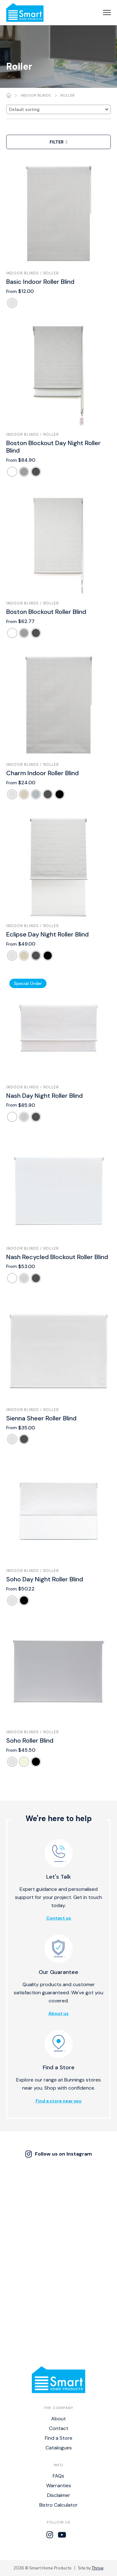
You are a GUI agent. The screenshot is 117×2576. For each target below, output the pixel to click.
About (58, 2418)
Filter (58, 142)
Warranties (58, 2485)
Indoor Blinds (36, 95)
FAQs (58, 2476)
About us (58, 2013)
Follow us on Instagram (58, 2154)
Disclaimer (58, 2495)
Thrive (98, 2568)
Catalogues (59, 2447)
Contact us (58, 1918)
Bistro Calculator (58, 2505)
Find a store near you (58, 2101)
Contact (58, 2428)
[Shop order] (58, 109)
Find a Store (58, 2438)
